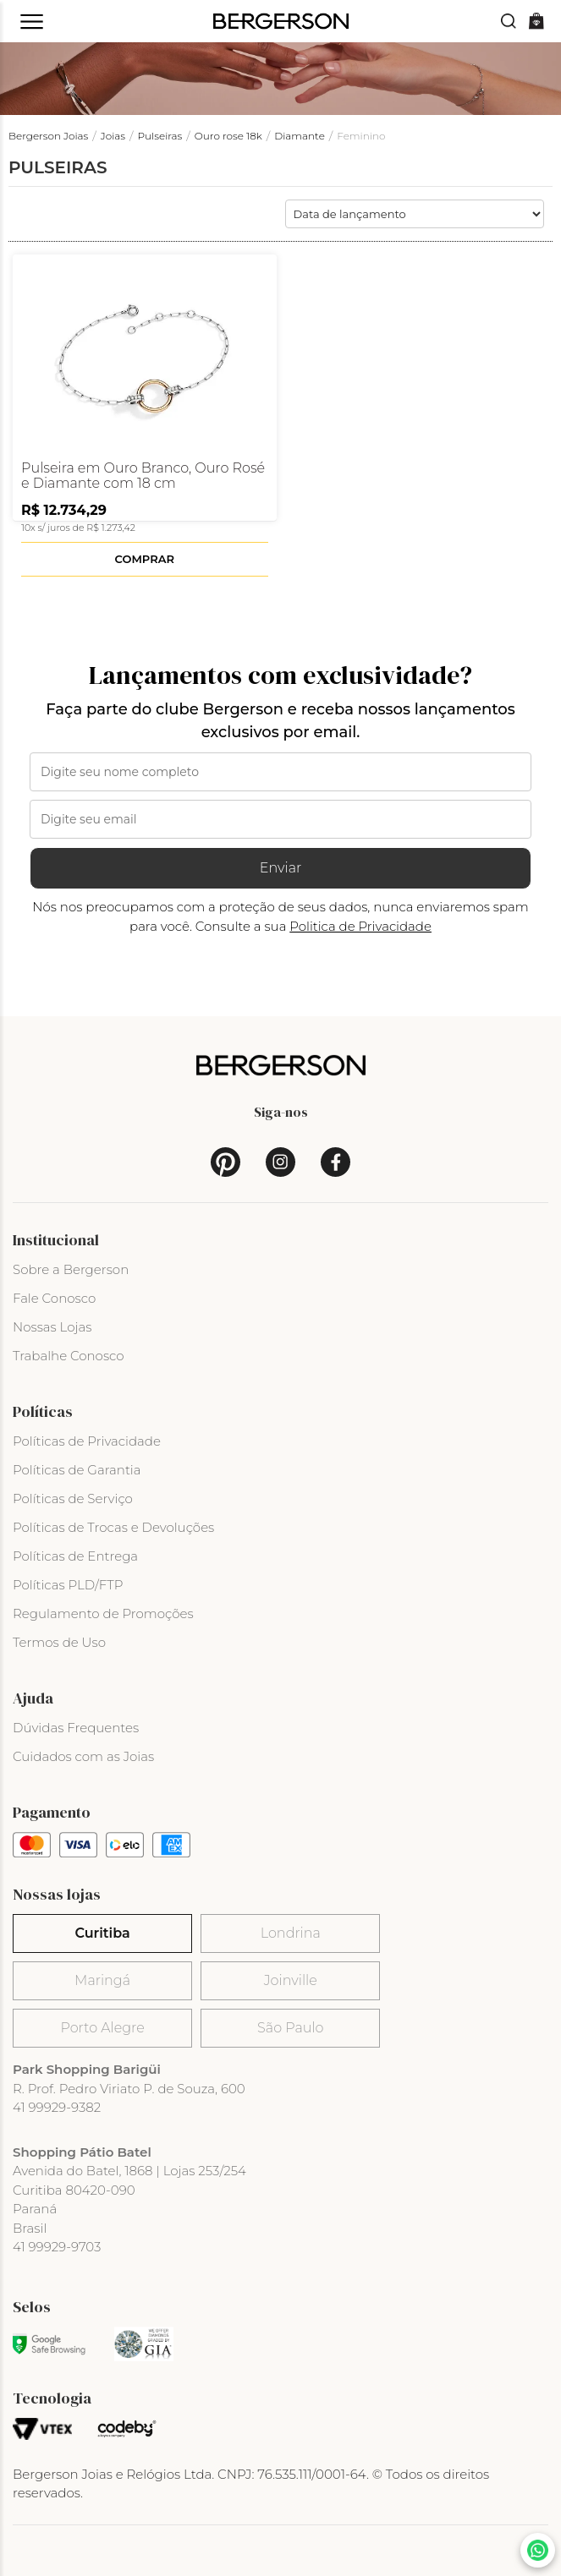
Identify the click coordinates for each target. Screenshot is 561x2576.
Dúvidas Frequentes (76, 1728)
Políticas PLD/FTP (68, 1585)
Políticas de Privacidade (87, 1441)
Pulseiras (160, 135)
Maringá (102, 1980)
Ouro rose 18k (228, 135)
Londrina (291, 1933)
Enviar (281, 868)
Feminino (361, 135)
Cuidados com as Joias (83, 1756)
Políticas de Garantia (77, 1470)
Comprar (144, 559)
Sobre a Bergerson (71, 1269)
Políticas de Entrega (75, 1556)
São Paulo (290, 2028)
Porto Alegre (102, 2028)
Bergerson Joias (48, 135)
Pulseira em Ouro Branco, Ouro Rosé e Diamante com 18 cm (143, 476)
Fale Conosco (54, 1298)
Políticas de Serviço (73, 1498)
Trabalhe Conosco (68, 1356)
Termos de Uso (59, 1642)
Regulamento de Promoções (103, 1613)
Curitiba (101, 1933)
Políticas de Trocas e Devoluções (113, 1527)
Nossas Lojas (52, 1327)
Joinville (290, 1980)
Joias (113, 135)
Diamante (299, 135)
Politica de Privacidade (360, 926)
